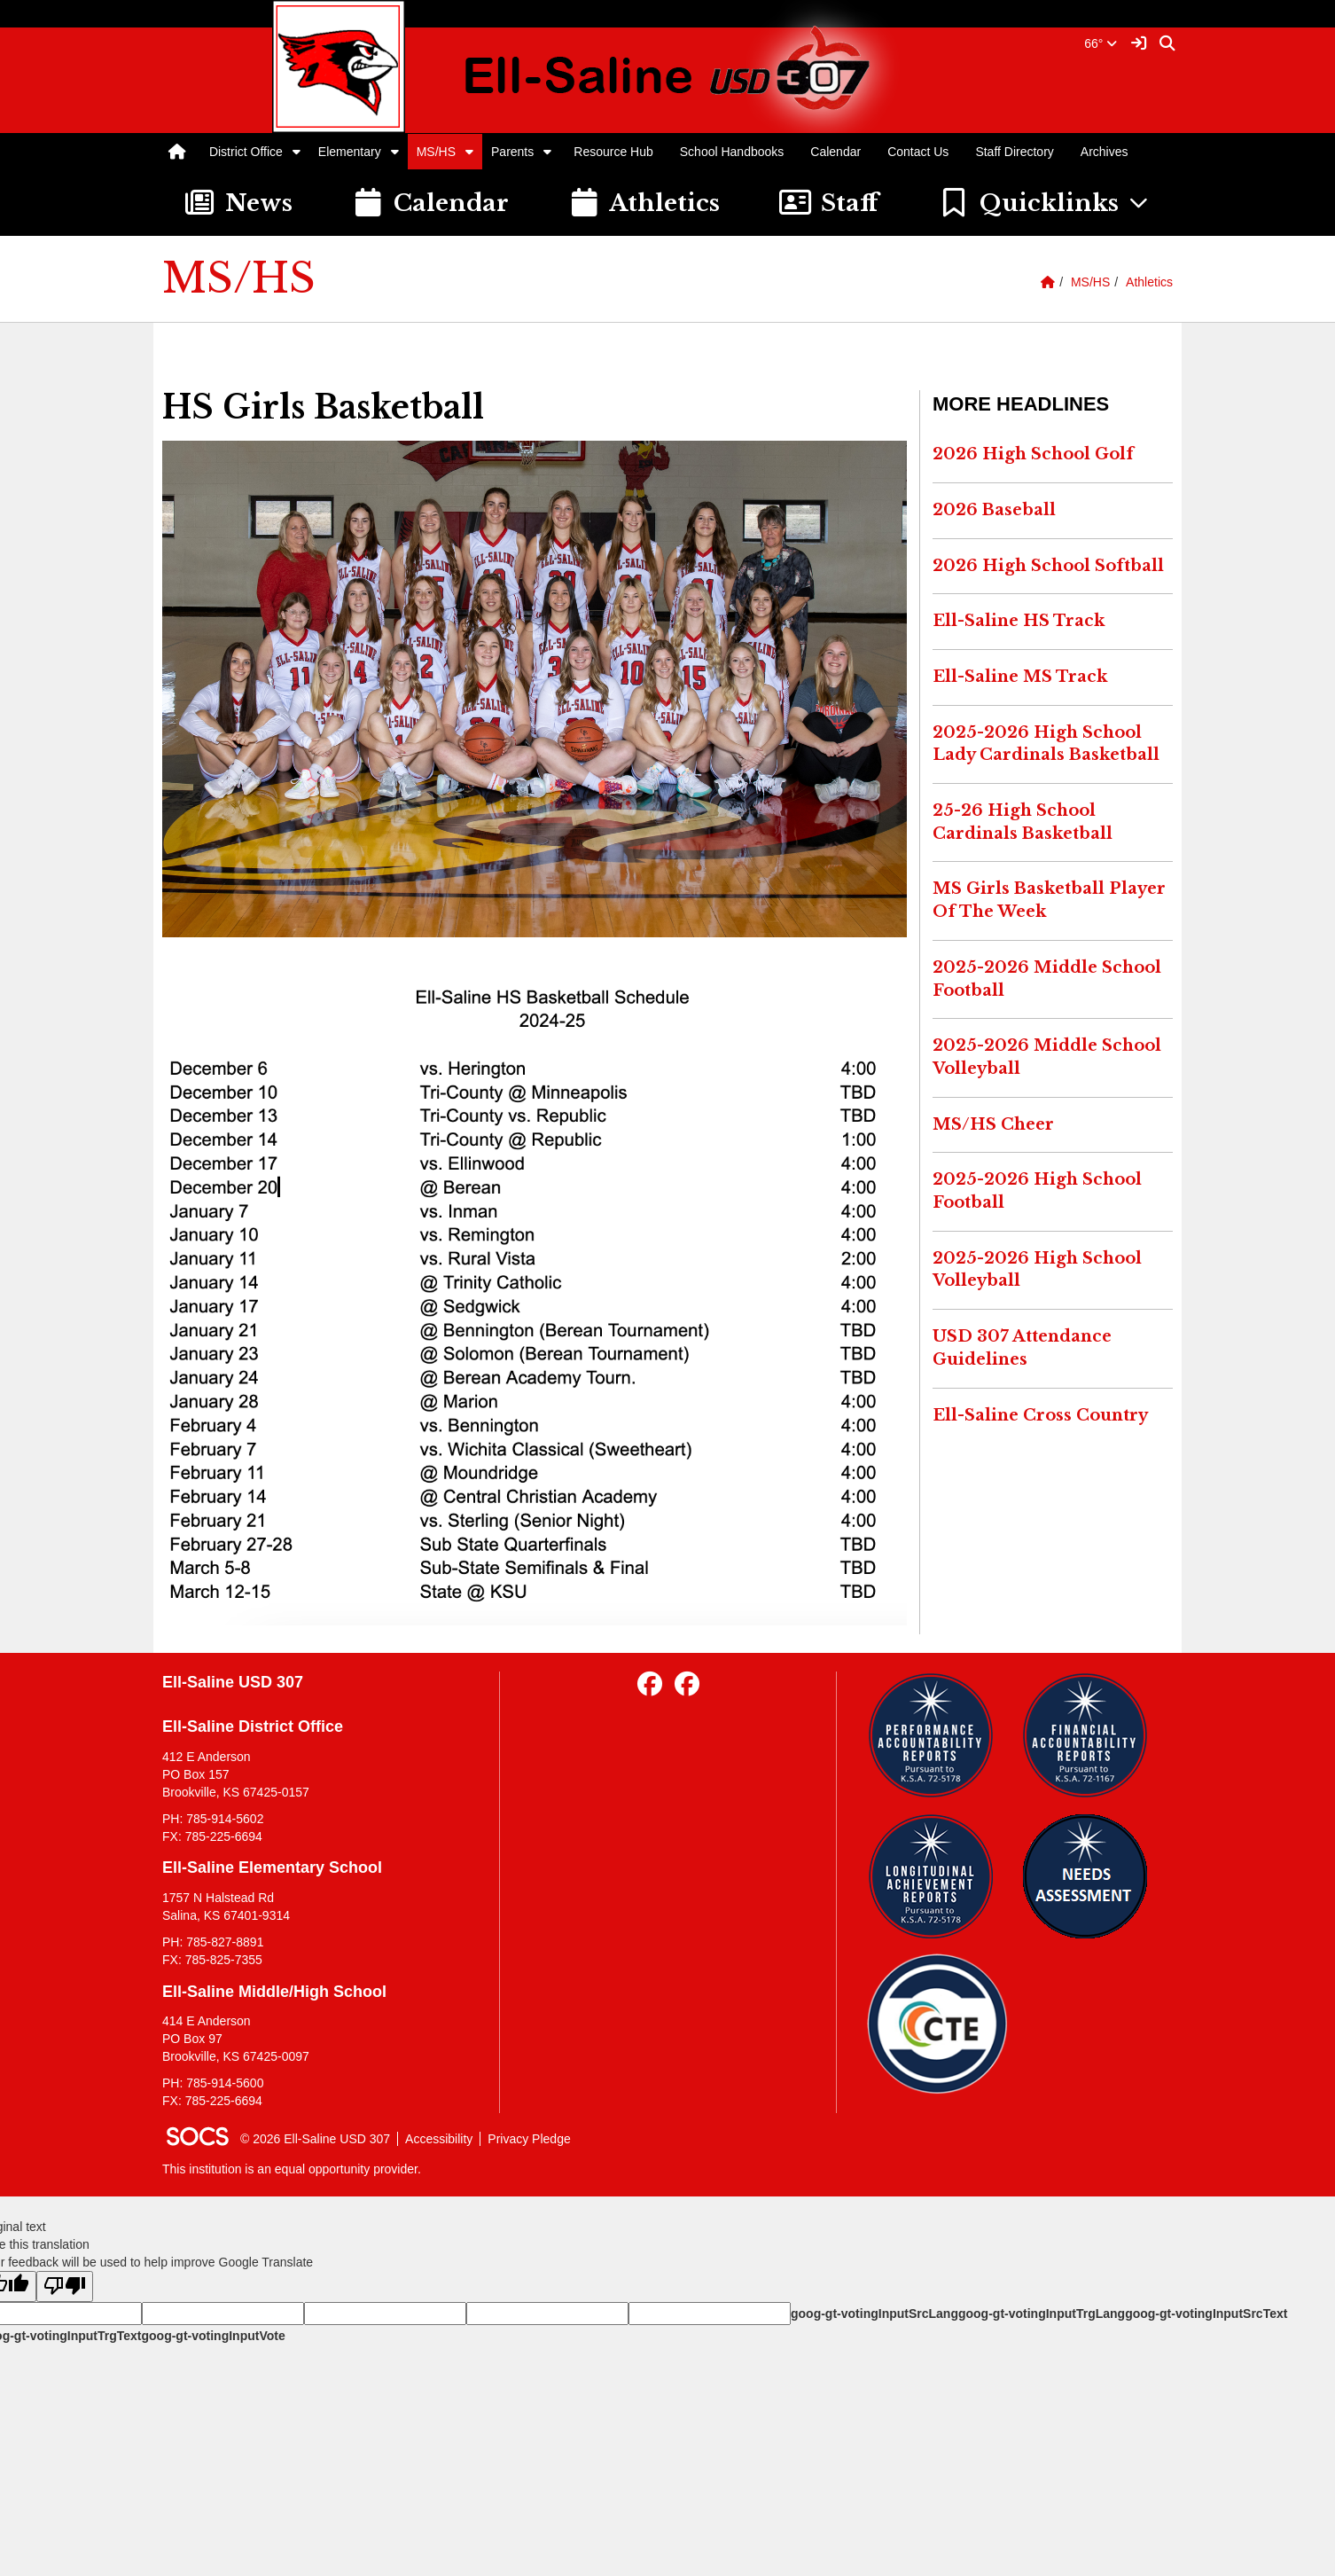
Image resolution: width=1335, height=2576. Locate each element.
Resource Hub (613, 152)
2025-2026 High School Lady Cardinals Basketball (1046, 744)
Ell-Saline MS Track (1020, 676)
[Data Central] (937, 2024)
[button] (296, 151)
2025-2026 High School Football (1037, 1191)
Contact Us (918, 152)
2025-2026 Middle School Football (1047, 979)
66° (1100, 43)
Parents (512, 152)
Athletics (1149, 282)
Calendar (835, 152)
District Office (246, 152)
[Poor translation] (64, 2286)
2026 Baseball (994, 510)
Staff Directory (1014, 152)
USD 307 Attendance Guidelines (1022, 1348)
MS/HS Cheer (993, 1124)
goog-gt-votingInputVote (213, 2336)
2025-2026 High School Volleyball (1037, 1270)
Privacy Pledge (529, 2139)
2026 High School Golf (1033, 454)
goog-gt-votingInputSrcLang (874, 2313)
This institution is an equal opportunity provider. (291, 2169)
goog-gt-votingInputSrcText (1206, 2313)
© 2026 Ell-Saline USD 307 (315, 2139)
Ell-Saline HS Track (1019, 620)
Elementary (349, 152)
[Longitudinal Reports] (937, 1876)
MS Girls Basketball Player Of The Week (1049, 900)
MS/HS (436, 152)
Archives (1104, 152)
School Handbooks (732, 152)
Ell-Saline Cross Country (1040, 1415)
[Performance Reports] (937, 1735)
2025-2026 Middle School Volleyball (1047, 1057)
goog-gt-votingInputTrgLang (1041, 2313)
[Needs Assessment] (1091, 1876)
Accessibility (438, 2139)
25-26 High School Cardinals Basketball (1022, 822)
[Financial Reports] (1091, 1735)
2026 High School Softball (1048, 565)
